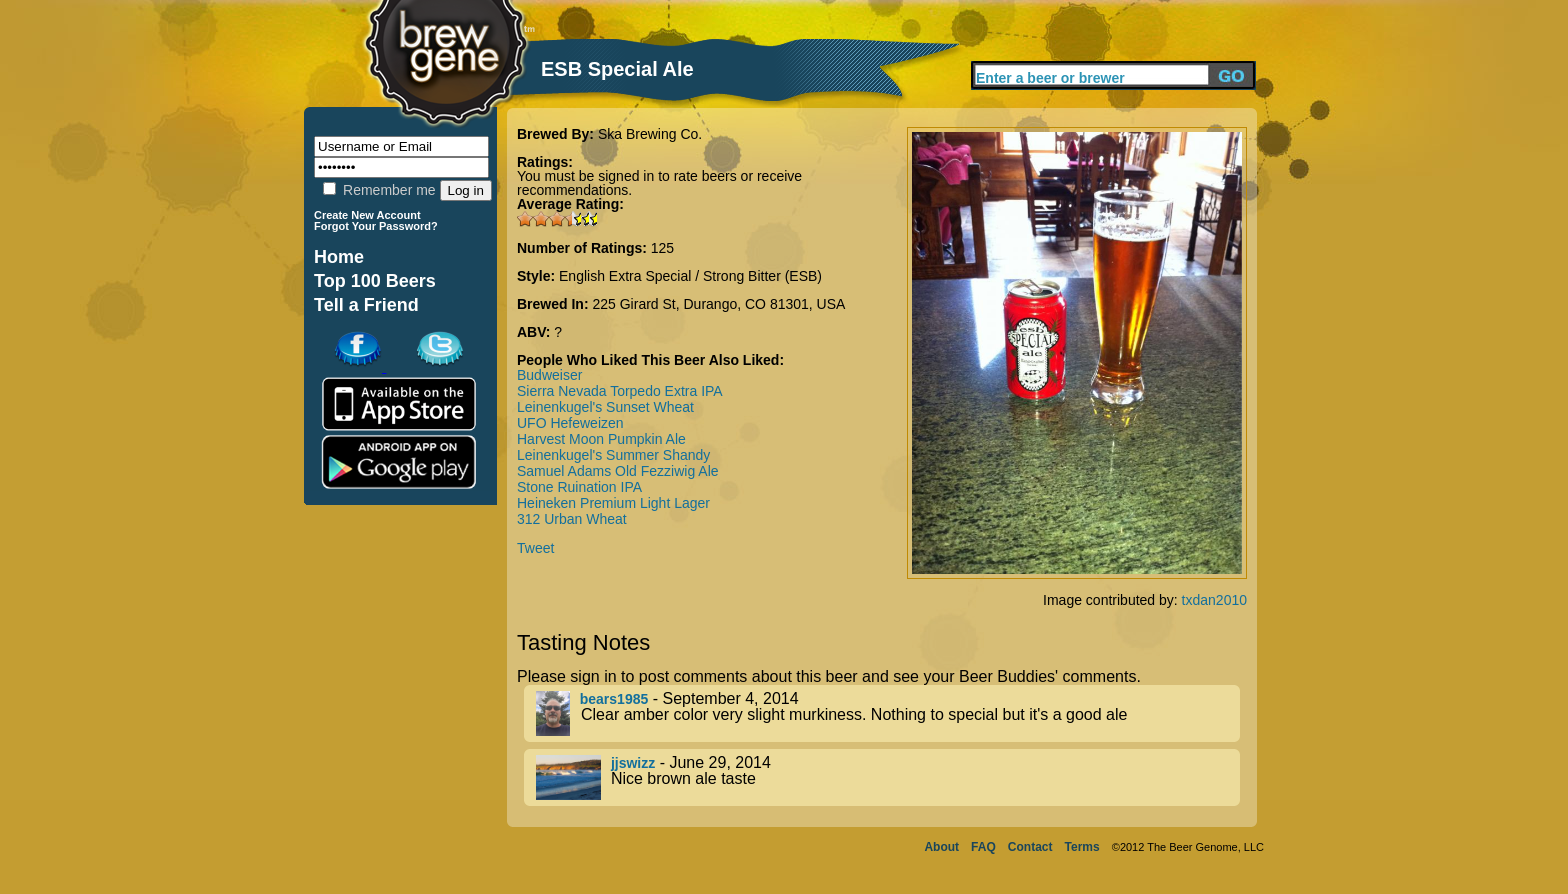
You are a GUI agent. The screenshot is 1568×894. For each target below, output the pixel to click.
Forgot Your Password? (376, 226)
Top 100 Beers (375, 281)
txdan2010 (1214, 600)
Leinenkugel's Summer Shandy (613, 455)
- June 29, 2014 (888, 777)
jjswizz (633, 763)
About (941, 847)
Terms (1082, 847)
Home (339, 257)
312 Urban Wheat (572, 519)
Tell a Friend (366, 305)
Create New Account (367, 215)
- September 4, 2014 (888, 713)
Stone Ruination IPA (579, 487)
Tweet (535, 548)
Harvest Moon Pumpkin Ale (601, 439)
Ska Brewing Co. (650, 134)
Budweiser (549, 375)
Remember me (379, 190)
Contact (1030, 847)
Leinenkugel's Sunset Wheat (605, 407)
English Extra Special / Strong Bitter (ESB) (690, 276)
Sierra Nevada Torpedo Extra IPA (620, 391)
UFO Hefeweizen (570, 423)
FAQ (983, 847)
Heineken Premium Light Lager (613, 503)
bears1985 (614, 699)
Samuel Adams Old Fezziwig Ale (618, 471)
